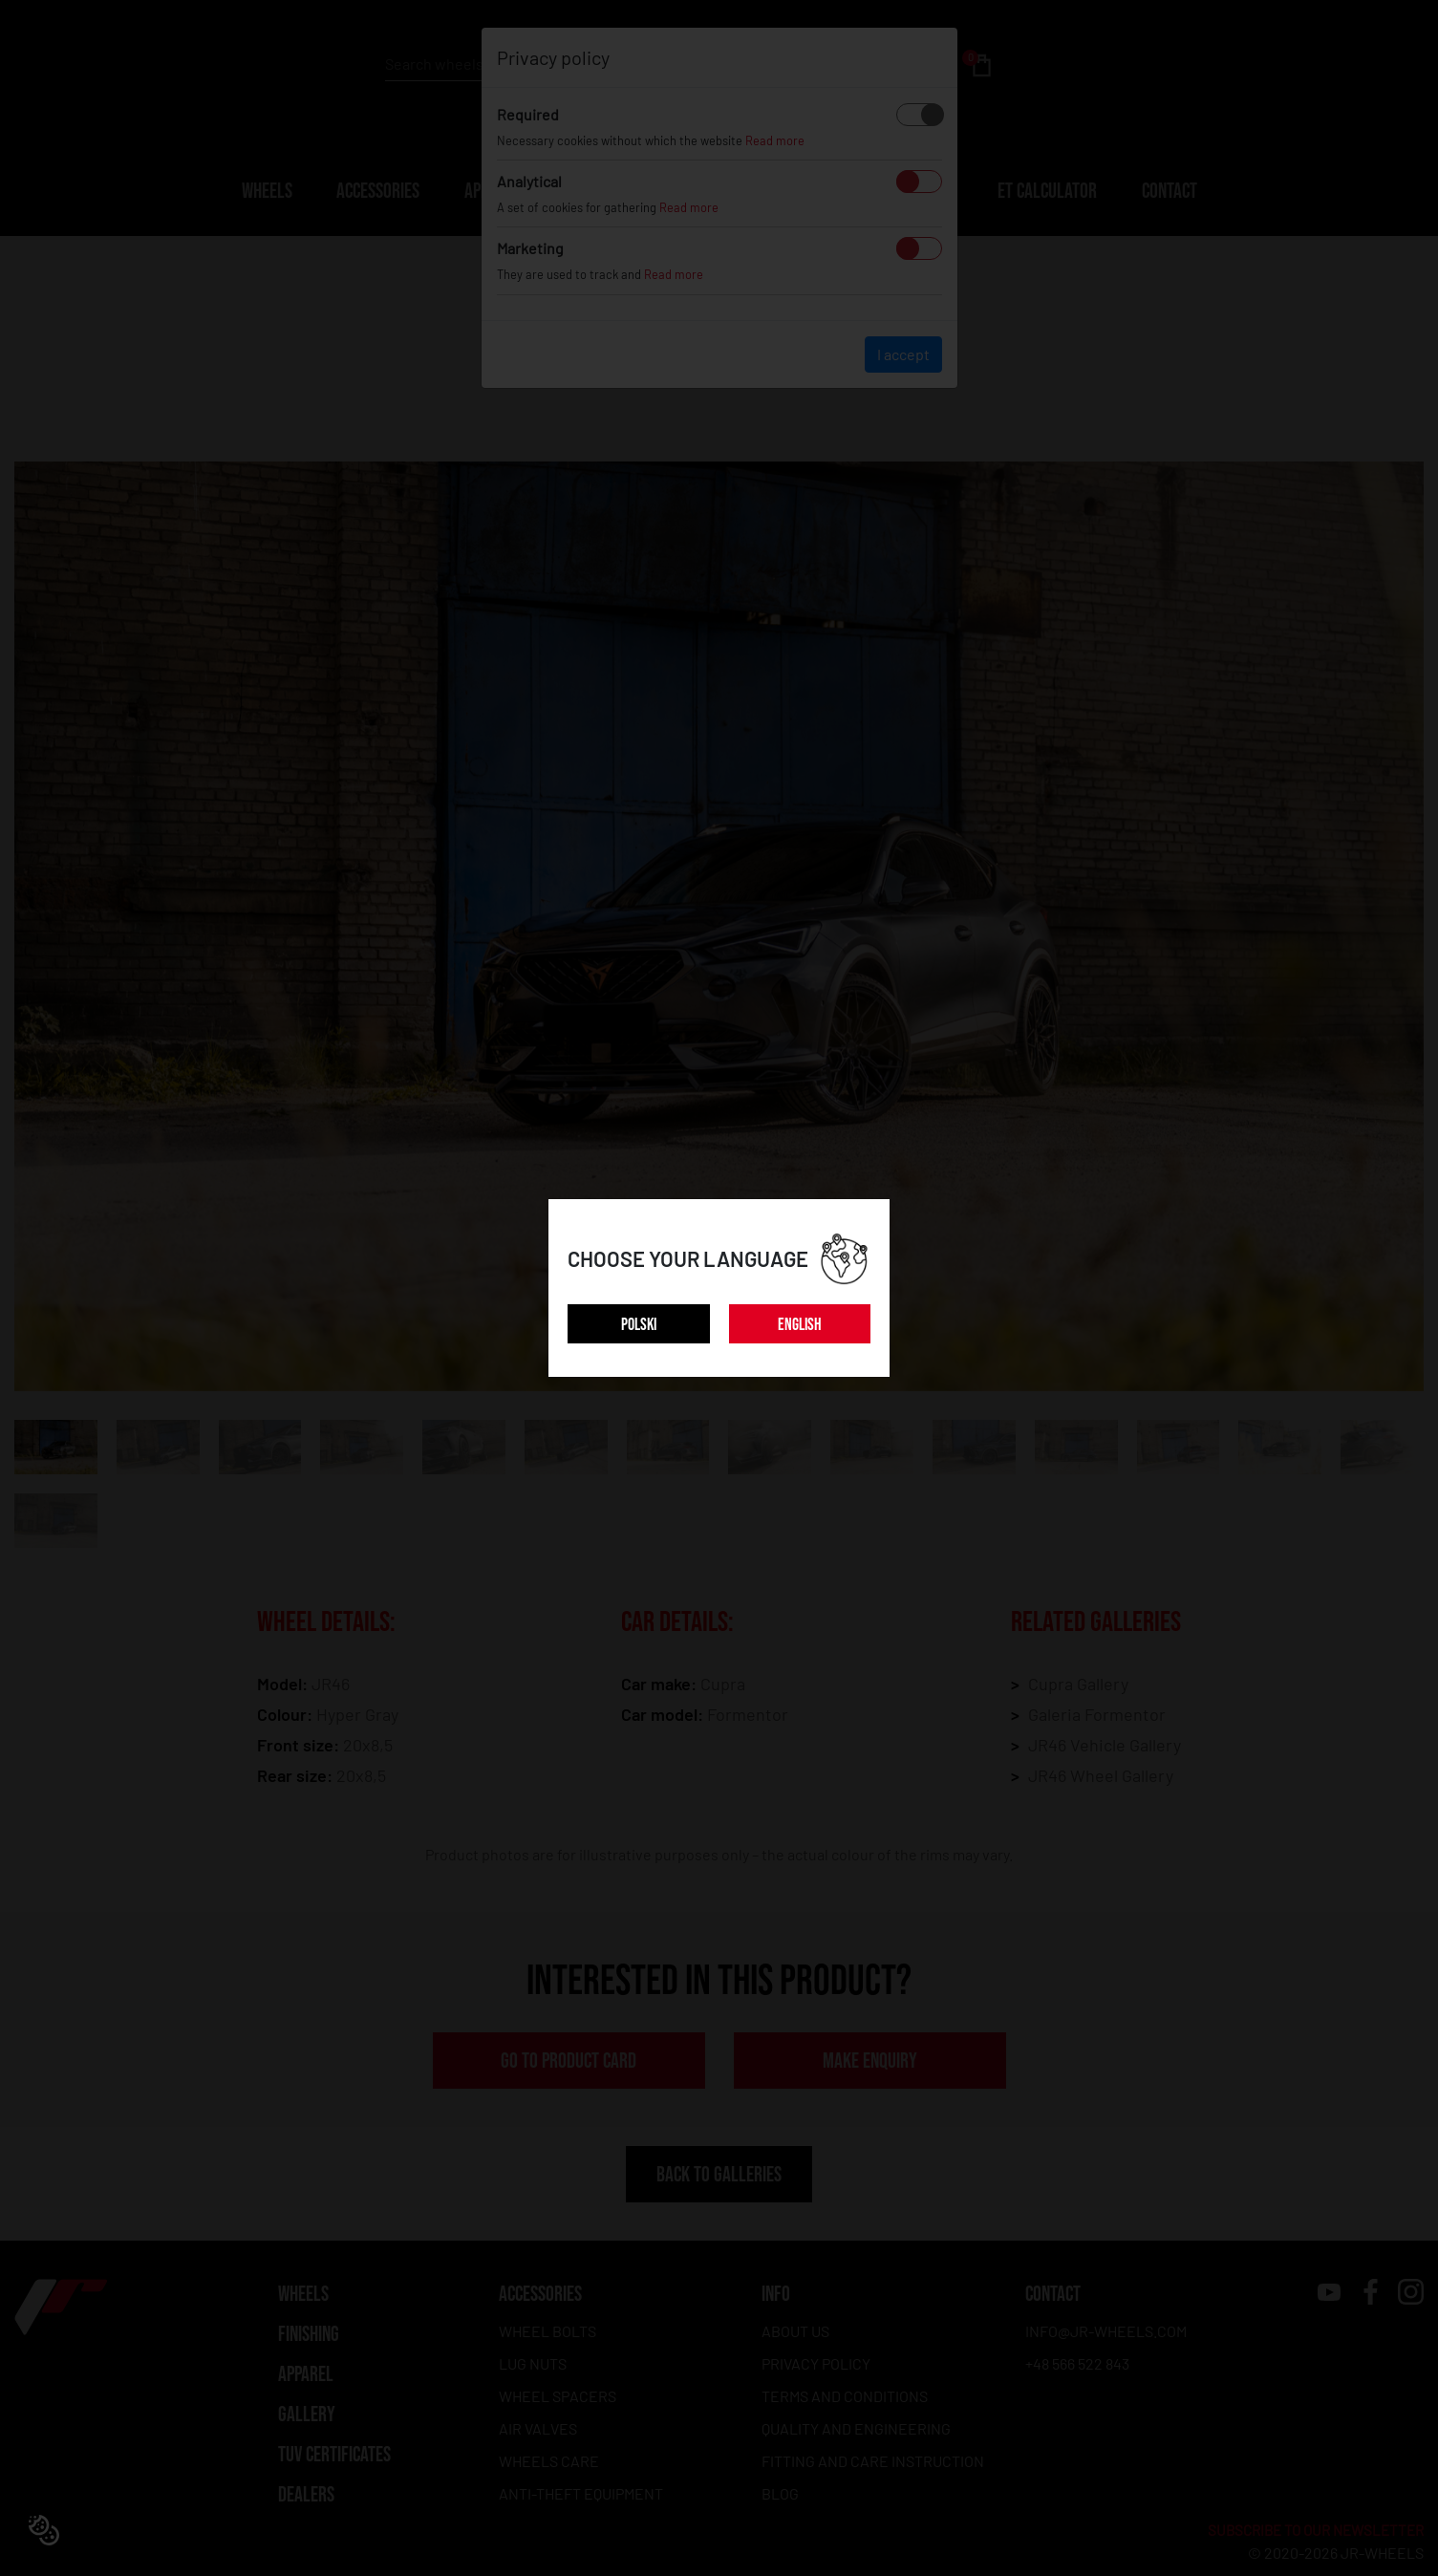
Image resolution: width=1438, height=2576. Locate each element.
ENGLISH (800, 1325)
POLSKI (638, 1325)
